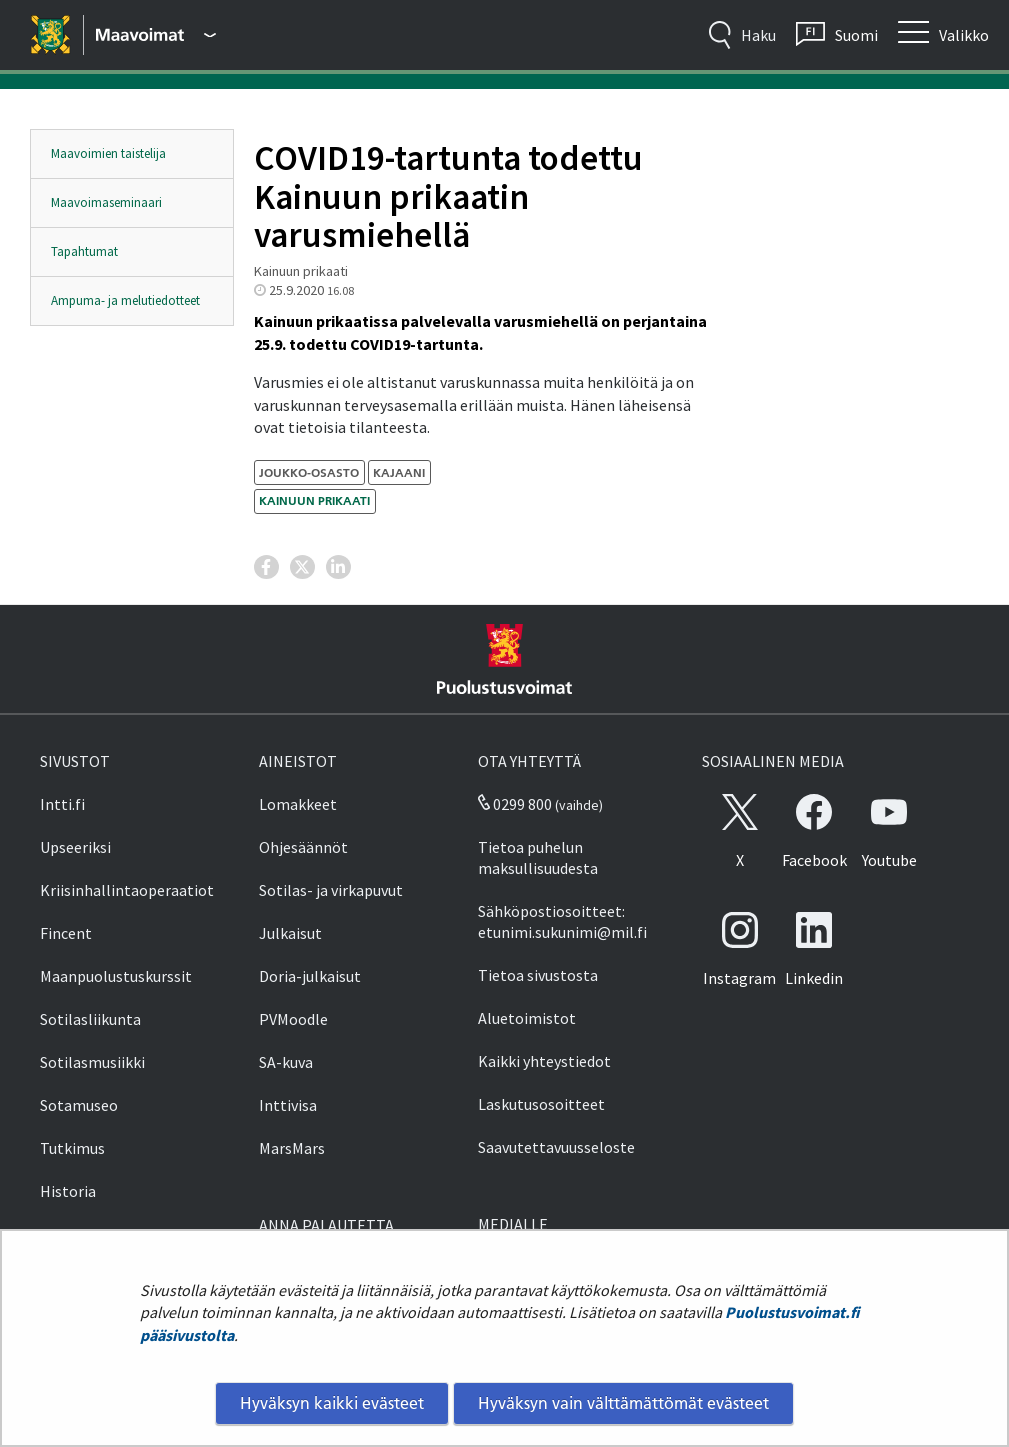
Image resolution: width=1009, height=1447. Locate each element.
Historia (68, 1191)
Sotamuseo (79, 1105)
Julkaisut (290, 933)
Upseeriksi (75, 847)
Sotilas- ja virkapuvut (331, 890)
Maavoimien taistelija (108, 153)
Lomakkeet (298, 804)
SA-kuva (286, 1062)
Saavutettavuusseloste (556, 1147)
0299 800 (515, 804)
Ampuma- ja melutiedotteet (125, 300)
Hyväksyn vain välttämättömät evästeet (623, 1403)
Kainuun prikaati (314, 500)
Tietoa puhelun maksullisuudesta (538, 857)
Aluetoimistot (527, 1018)
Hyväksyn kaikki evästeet (332, 1403)
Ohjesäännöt (303, 847)
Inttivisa (288, 1105)
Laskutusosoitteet (541, 1104)
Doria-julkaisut (310, 976)
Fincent (66, 933)
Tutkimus (72, 1148)
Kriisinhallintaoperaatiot (127, 890)
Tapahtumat (84, 251)
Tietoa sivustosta (538, 975)
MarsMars (292, 1148)
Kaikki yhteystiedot (544, 1061)
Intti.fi (62, 804)
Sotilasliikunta (90, 1019)
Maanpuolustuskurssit (116, 976)
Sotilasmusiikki (92, 1062)
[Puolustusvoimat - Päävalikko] (156, 35)
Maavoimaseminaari (106, 202)
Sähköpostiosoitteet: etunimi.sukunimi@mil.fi (562, 921)
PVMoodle (293, 1019)
